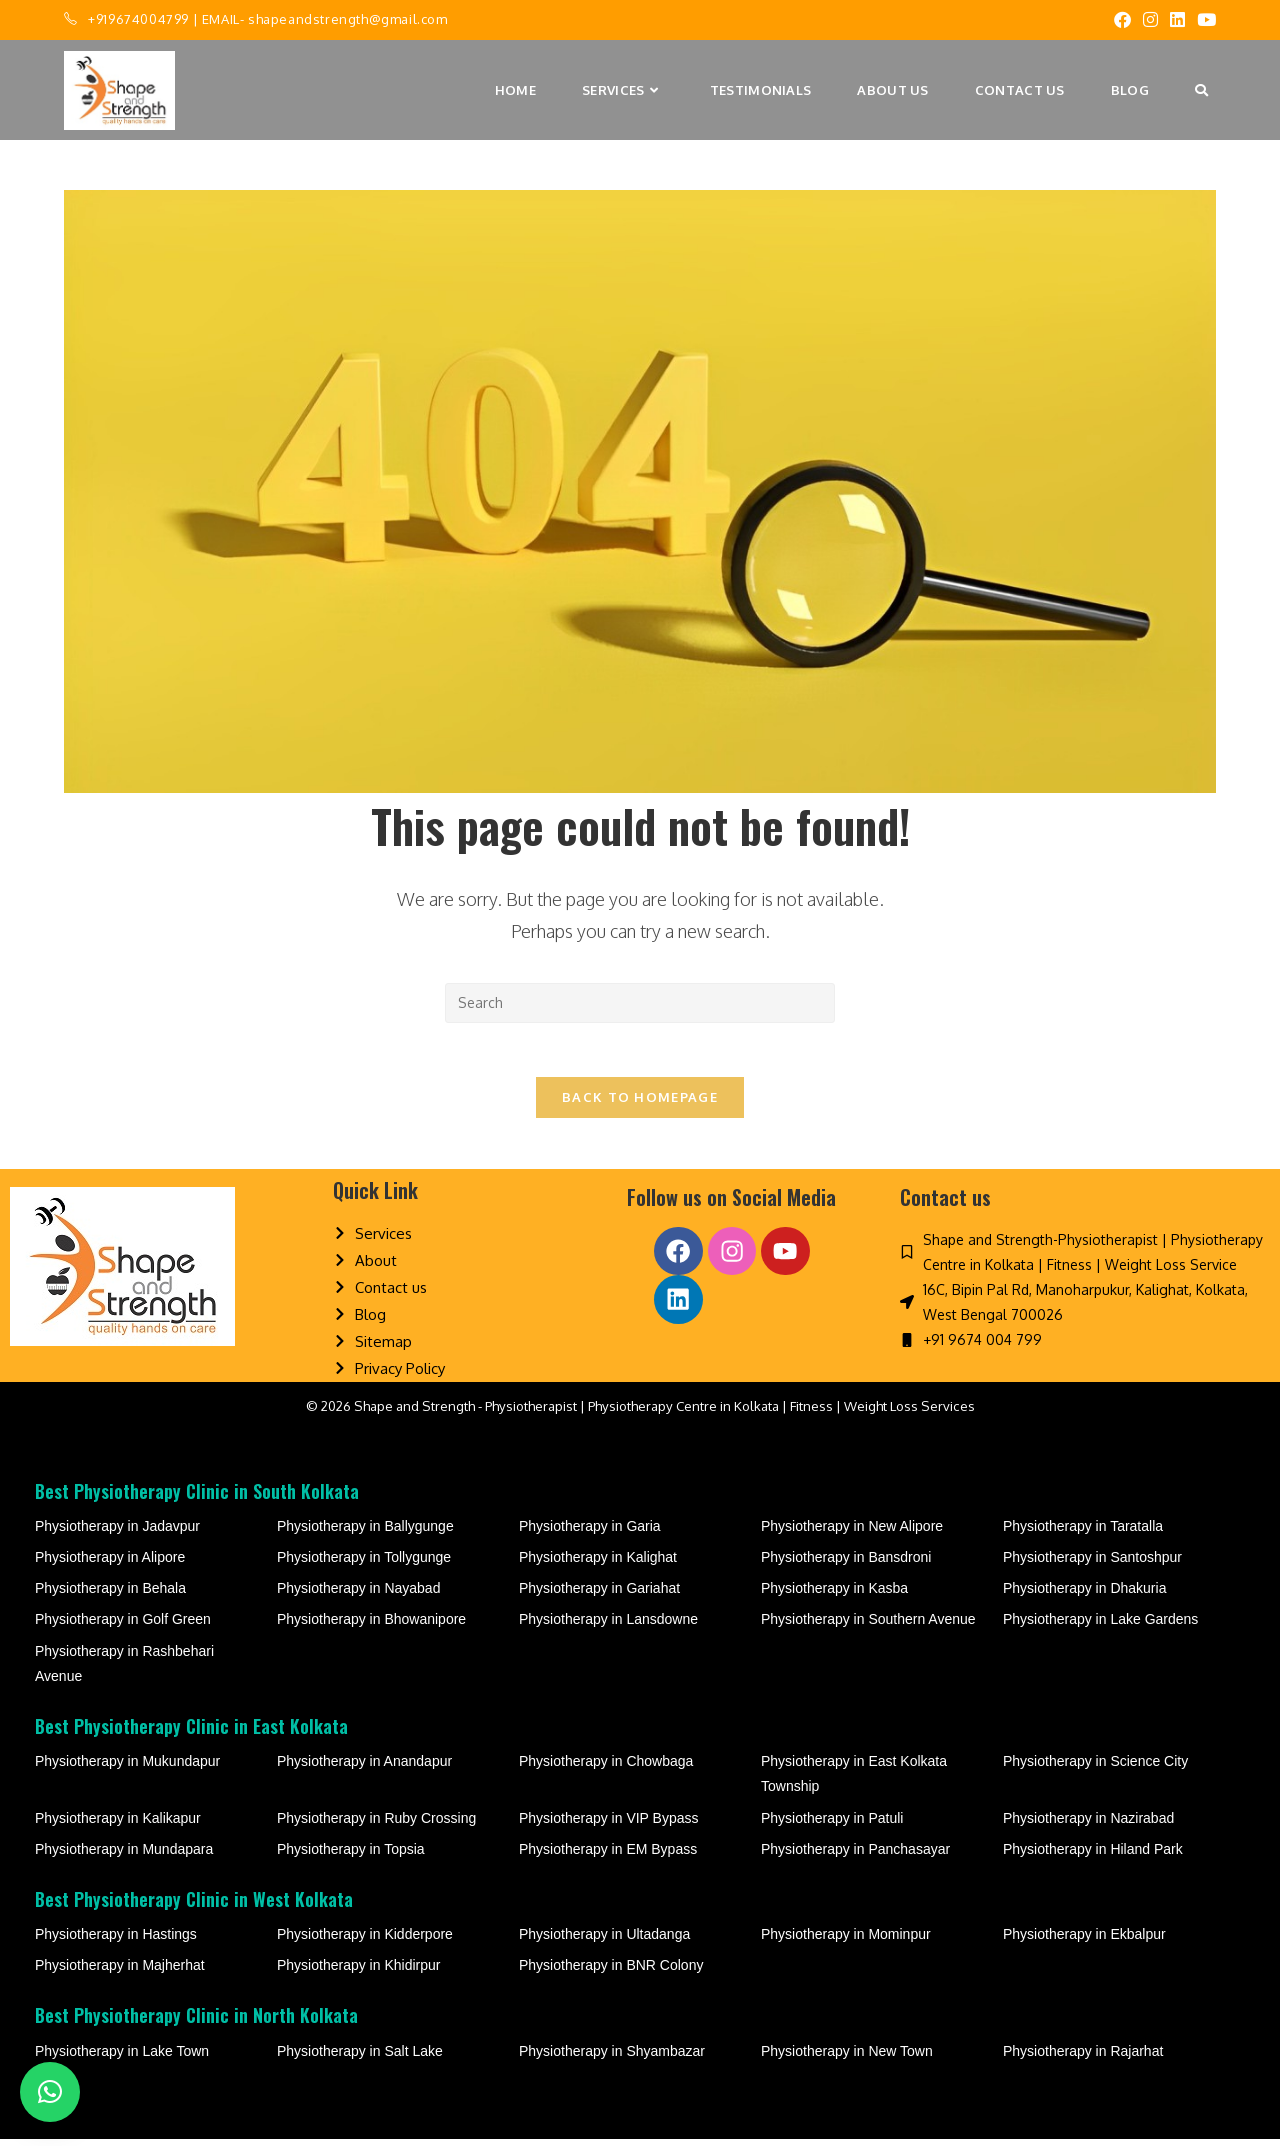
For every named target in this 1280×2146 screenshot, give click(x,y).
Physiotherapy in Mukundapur (127, 1768)
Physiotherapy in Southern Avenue (868, 1626)
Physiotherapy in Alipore (110, 1564)
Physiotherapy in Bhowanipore (371, 1626)
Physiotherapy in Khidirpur (358, 1972)
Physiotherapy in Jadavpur (117, 1533)
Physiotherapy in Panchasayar (855, 1856)
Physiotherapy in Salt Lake (360, 2058)
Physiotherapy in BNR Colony (611, 1972)
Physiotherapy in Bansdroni (846, 1564)
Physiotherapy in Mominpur (846, 1941)
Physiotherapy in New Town (847, 2058)
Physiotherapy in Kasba (834, 1595)
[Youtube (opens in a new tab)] (1203, 20)
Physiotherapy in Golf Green (123, 1626)
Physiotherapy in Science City (1095, 1768)
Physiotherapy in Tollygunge (364, 1564)
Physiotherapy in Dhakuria (1084, 1595)
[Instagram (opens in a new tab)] (1150, 20)
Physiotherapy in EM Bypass (608, 1856)
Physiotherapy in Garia (590, 1533)
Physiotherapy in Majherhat (120, 1972)
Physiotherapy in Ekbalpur (1084, 1941)
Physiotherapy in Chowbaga (606, 1768)
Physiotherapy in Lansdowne (608, 1626)
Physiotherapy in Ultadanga (604, 1941)
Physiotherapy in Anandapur (364, 1768)
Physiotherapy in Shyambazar (612, 2058)
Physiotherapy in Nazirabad (1088, 1824)
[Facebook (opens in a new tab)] (1122, 20)
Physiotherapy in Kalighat (598, 1564)
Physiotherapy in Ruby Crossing (376, 1824)
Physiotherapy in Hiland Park (1093, 1856)
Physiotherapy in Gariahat (599, 1595)
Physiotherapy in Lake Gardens (1100, 1626)
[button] (50, 2092)
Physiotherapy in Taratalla (1083, 1533)
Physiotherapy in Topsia (351, 1856)
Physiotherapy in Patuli (832, 1824)
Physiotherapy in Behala (110, 1595)
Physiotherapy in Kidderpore (365, 1941)
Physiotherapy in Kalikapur (118, 1824)
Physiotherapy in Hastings (116, 1941)
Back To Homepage (640, 1104)
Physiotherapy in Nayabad (358, 1595)
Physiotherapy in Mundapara (124, 1856)
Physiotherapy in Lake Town (122, 2058)
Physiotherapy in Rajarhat (1083, 2058)
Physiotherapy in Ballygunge (365, 1533)
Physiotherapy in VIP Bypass (609, 1824)
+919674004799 (138, 19)
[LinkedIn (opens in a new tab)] (1177, 20)
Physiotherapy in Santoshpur (1092, 1564)
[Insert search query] (640, 1003)
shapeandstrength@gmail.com (348, 19)
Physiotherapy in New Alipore (852, 1533)
